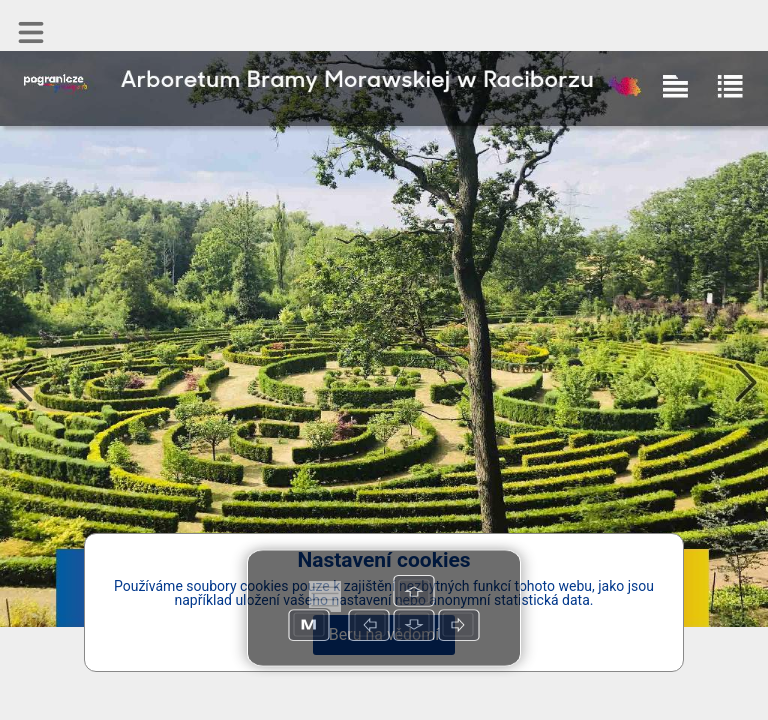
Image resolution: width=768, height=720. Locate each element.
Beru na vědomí (384, 634)
